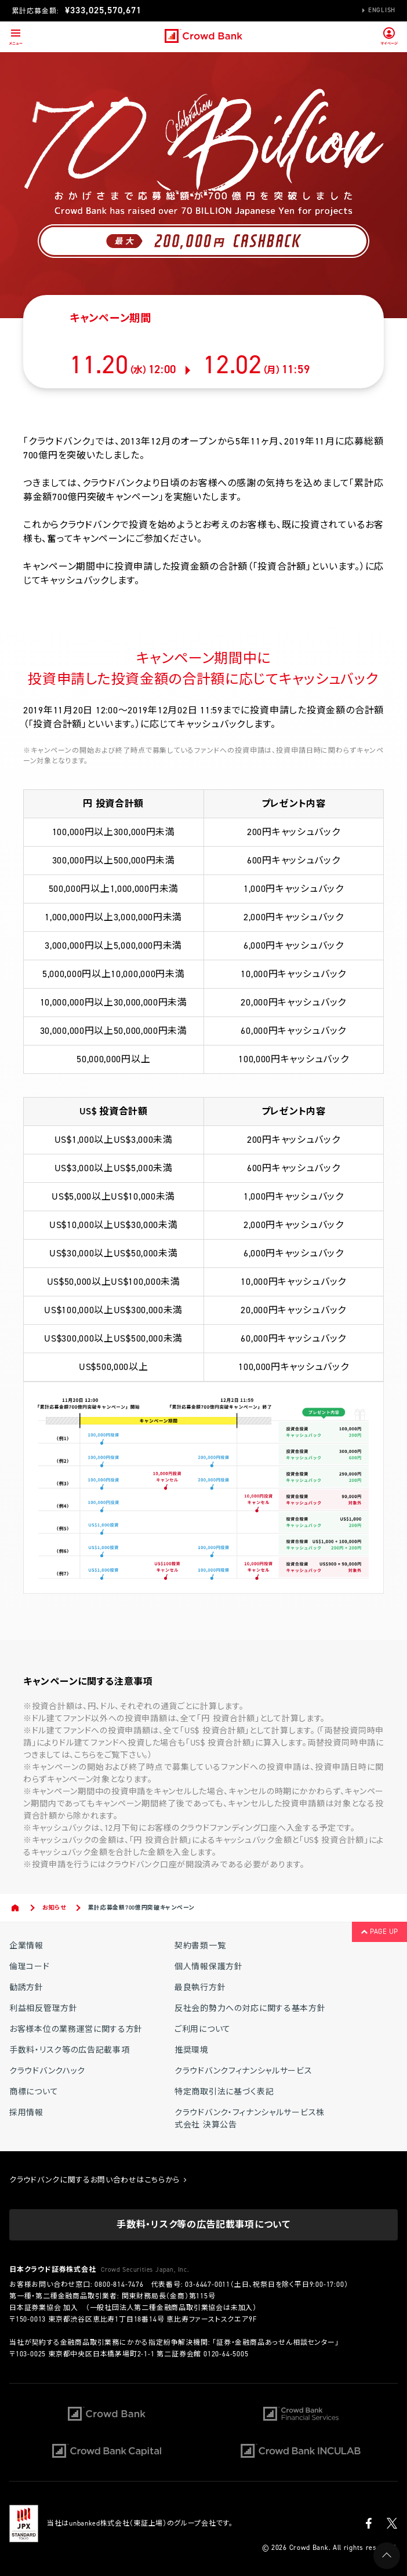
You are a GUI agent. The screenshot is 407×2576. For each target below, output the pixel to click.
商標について (33, 2091)
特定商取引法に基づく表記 (224, 2091)
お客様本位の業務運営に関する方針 (76, 2029)
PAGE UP (379, 1931)
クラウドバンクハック (47, 2070)
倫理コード (29, 1966)
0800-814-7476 (119, 2284)
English (381, 10)
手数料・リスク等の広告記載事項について (203, 2224)
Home (16, 1907)
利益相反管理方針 (43, 2008)
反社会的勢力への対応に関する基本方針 (250, 2008)
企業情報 (26, 1945)
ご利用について (203, 2029)
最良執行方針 (200, 1987)
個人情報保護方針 (209, 1966)
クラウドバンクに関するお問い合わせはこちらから (98, 2180)
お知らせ (54, 1907)
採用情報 (26, 2112)
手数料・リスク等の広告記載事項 (69, 2050)
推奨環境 (192, 2050)
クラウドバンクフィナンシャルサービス (243, 2070)
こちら (85, 1755)
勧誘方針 (26, 1987)
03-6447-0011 (207, 2284)
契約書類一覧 (200, 1945)
